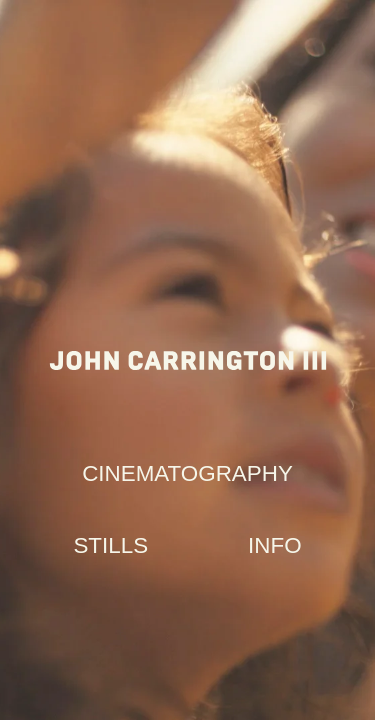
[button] (187, 474)
